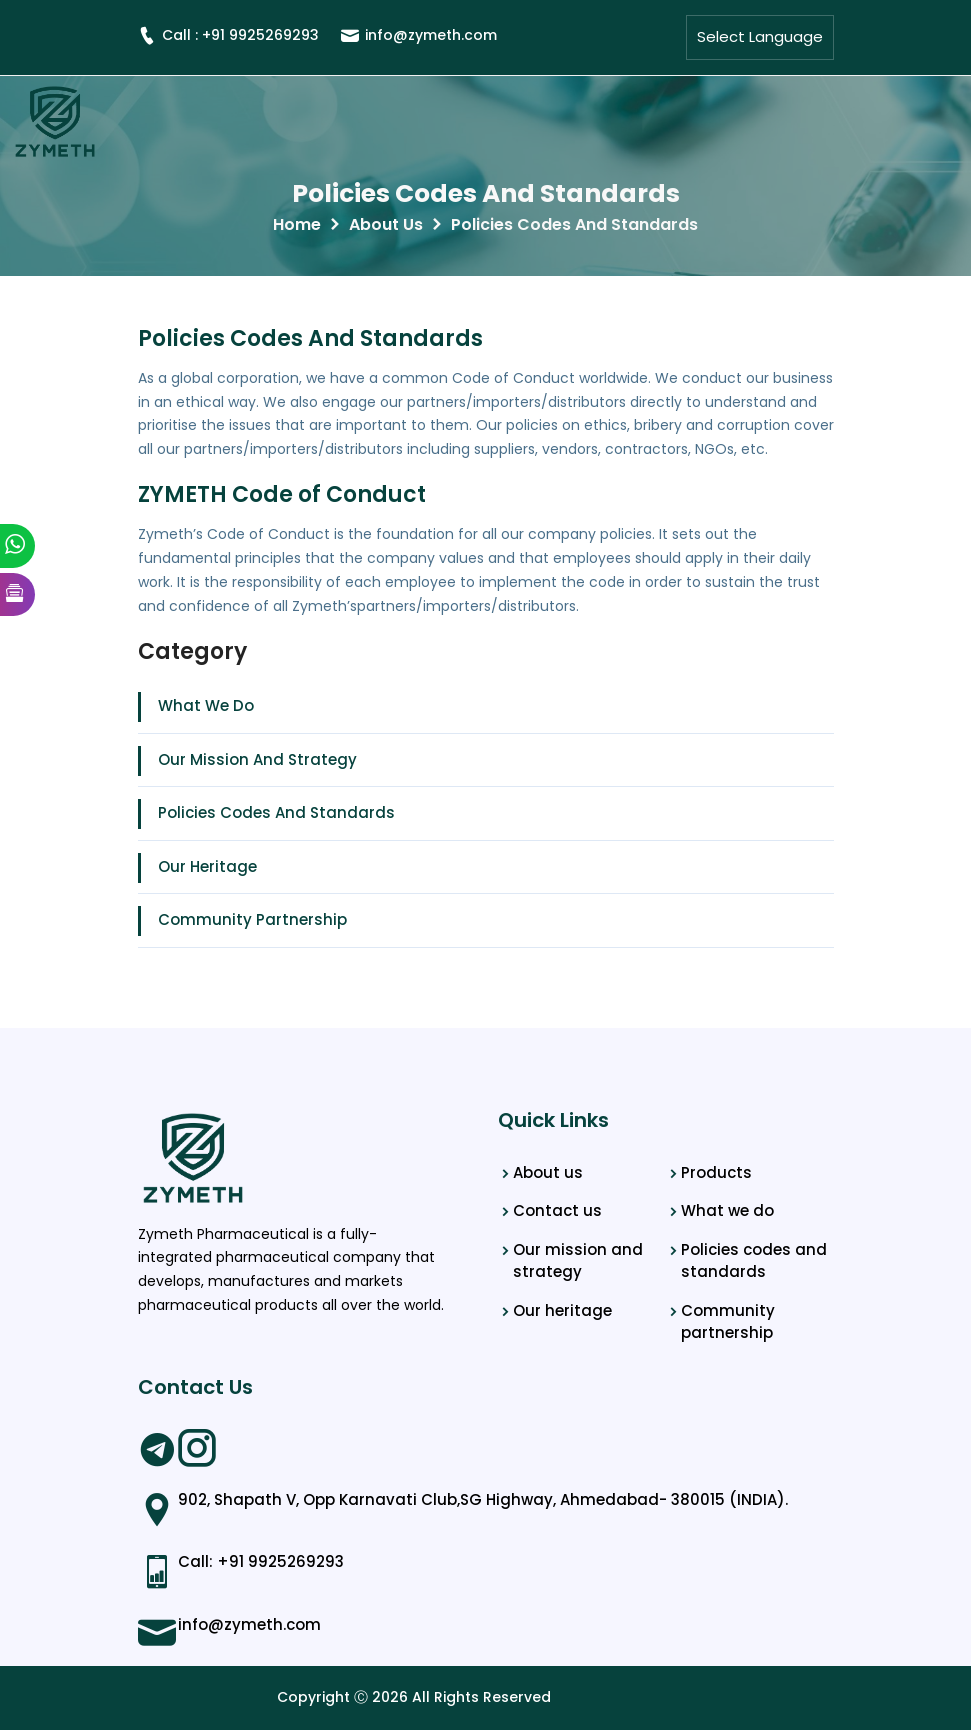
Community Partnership (252, 919)
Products (716, 1172)
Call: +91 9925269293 (261, 1561)
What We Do (206, 705)
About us (548, 1172)
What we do (727, 1210)
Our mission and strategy (578, 1261)
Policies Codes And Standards (486, 193)
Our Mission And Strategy (257, 759)
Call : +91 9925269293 (228, 35)
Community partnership (728, 1322)
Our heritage (562, 1310)
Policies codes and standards (754, 1261)
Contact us (557, 1210)
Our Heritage (207, 866)
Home (297, 224)
